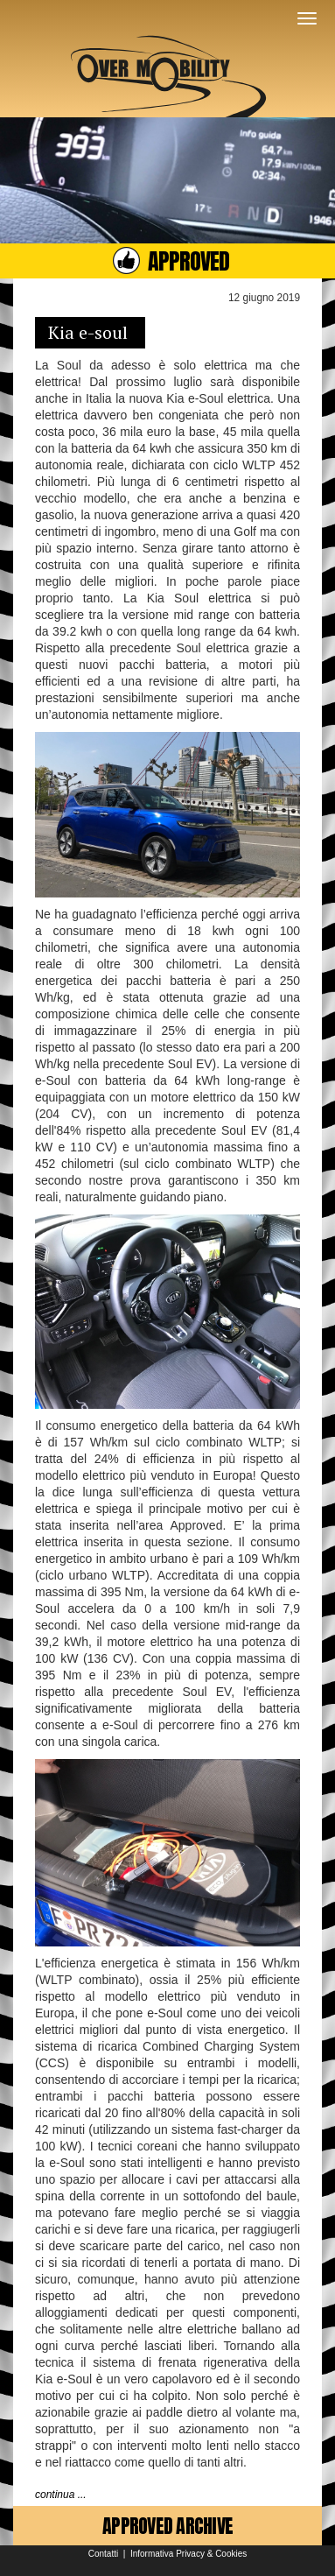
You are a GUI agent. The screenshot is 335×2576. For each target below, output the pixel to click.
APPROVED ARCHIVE (167, 2525)
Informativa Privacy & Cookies (188, 2553)
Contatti (103, 2553)
